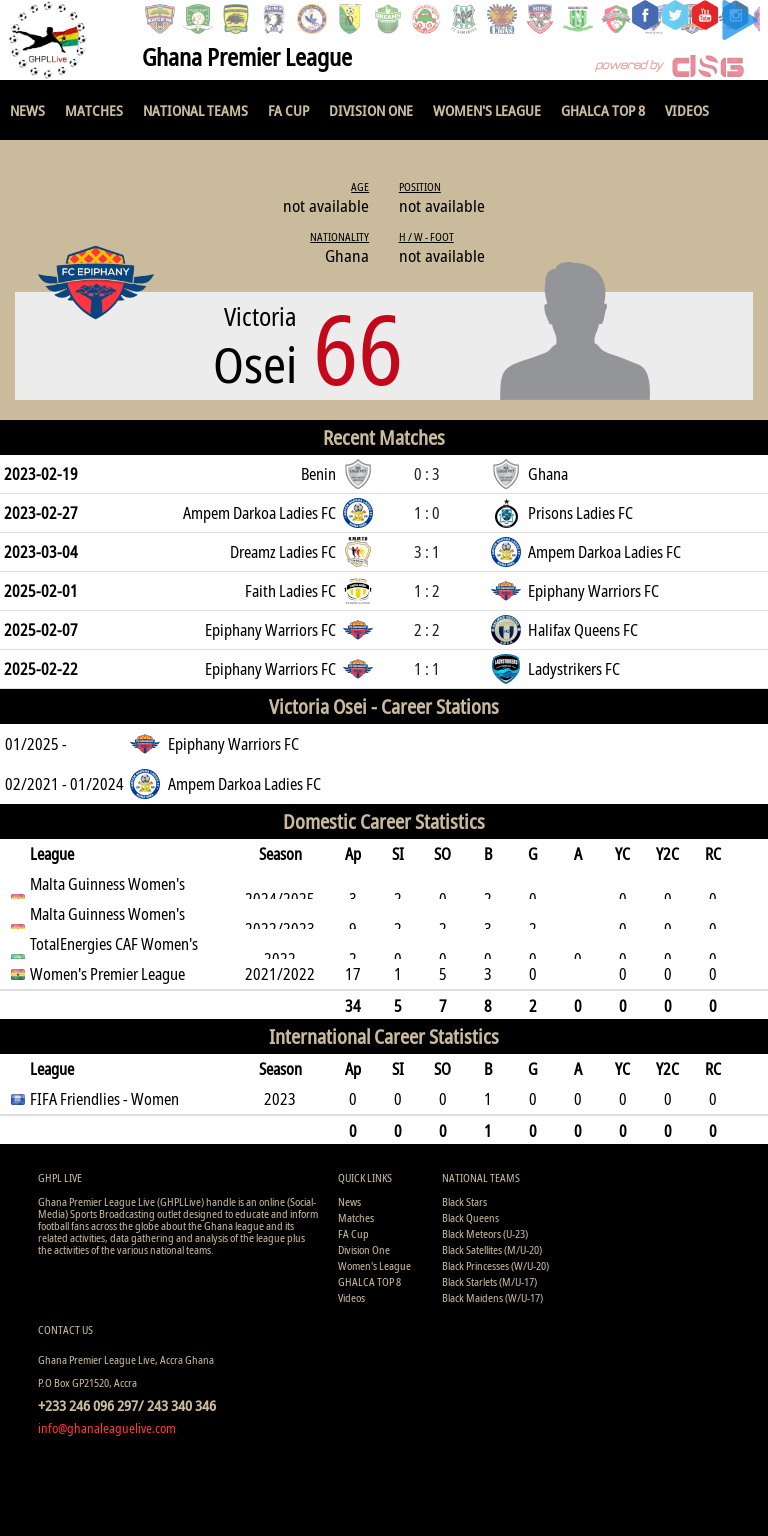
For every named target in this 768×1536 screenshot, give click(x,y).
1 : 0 (427, 513)
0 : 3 (427, 474)
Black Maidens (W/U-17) (492, 1297)
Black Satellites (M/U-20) (492, 1249)
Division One (371, 110)
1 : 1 (427, 669)
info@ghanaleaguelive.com (107, 1428)
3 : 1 (427, 552)
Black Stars (464, 1201)
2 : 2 (427, 630)
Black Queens (470, 1217)
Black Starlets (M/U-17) (489, 1281)
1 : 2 (427, 591)
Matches (94, 110)
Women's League (487, 110)
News (27, 110)
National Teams (195, 110)
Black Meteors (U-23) (485, 1233)
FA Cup (288, 110)
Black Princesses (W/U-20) (495, 1265)
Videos (687, 110)
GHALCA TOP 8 (603, 110)
